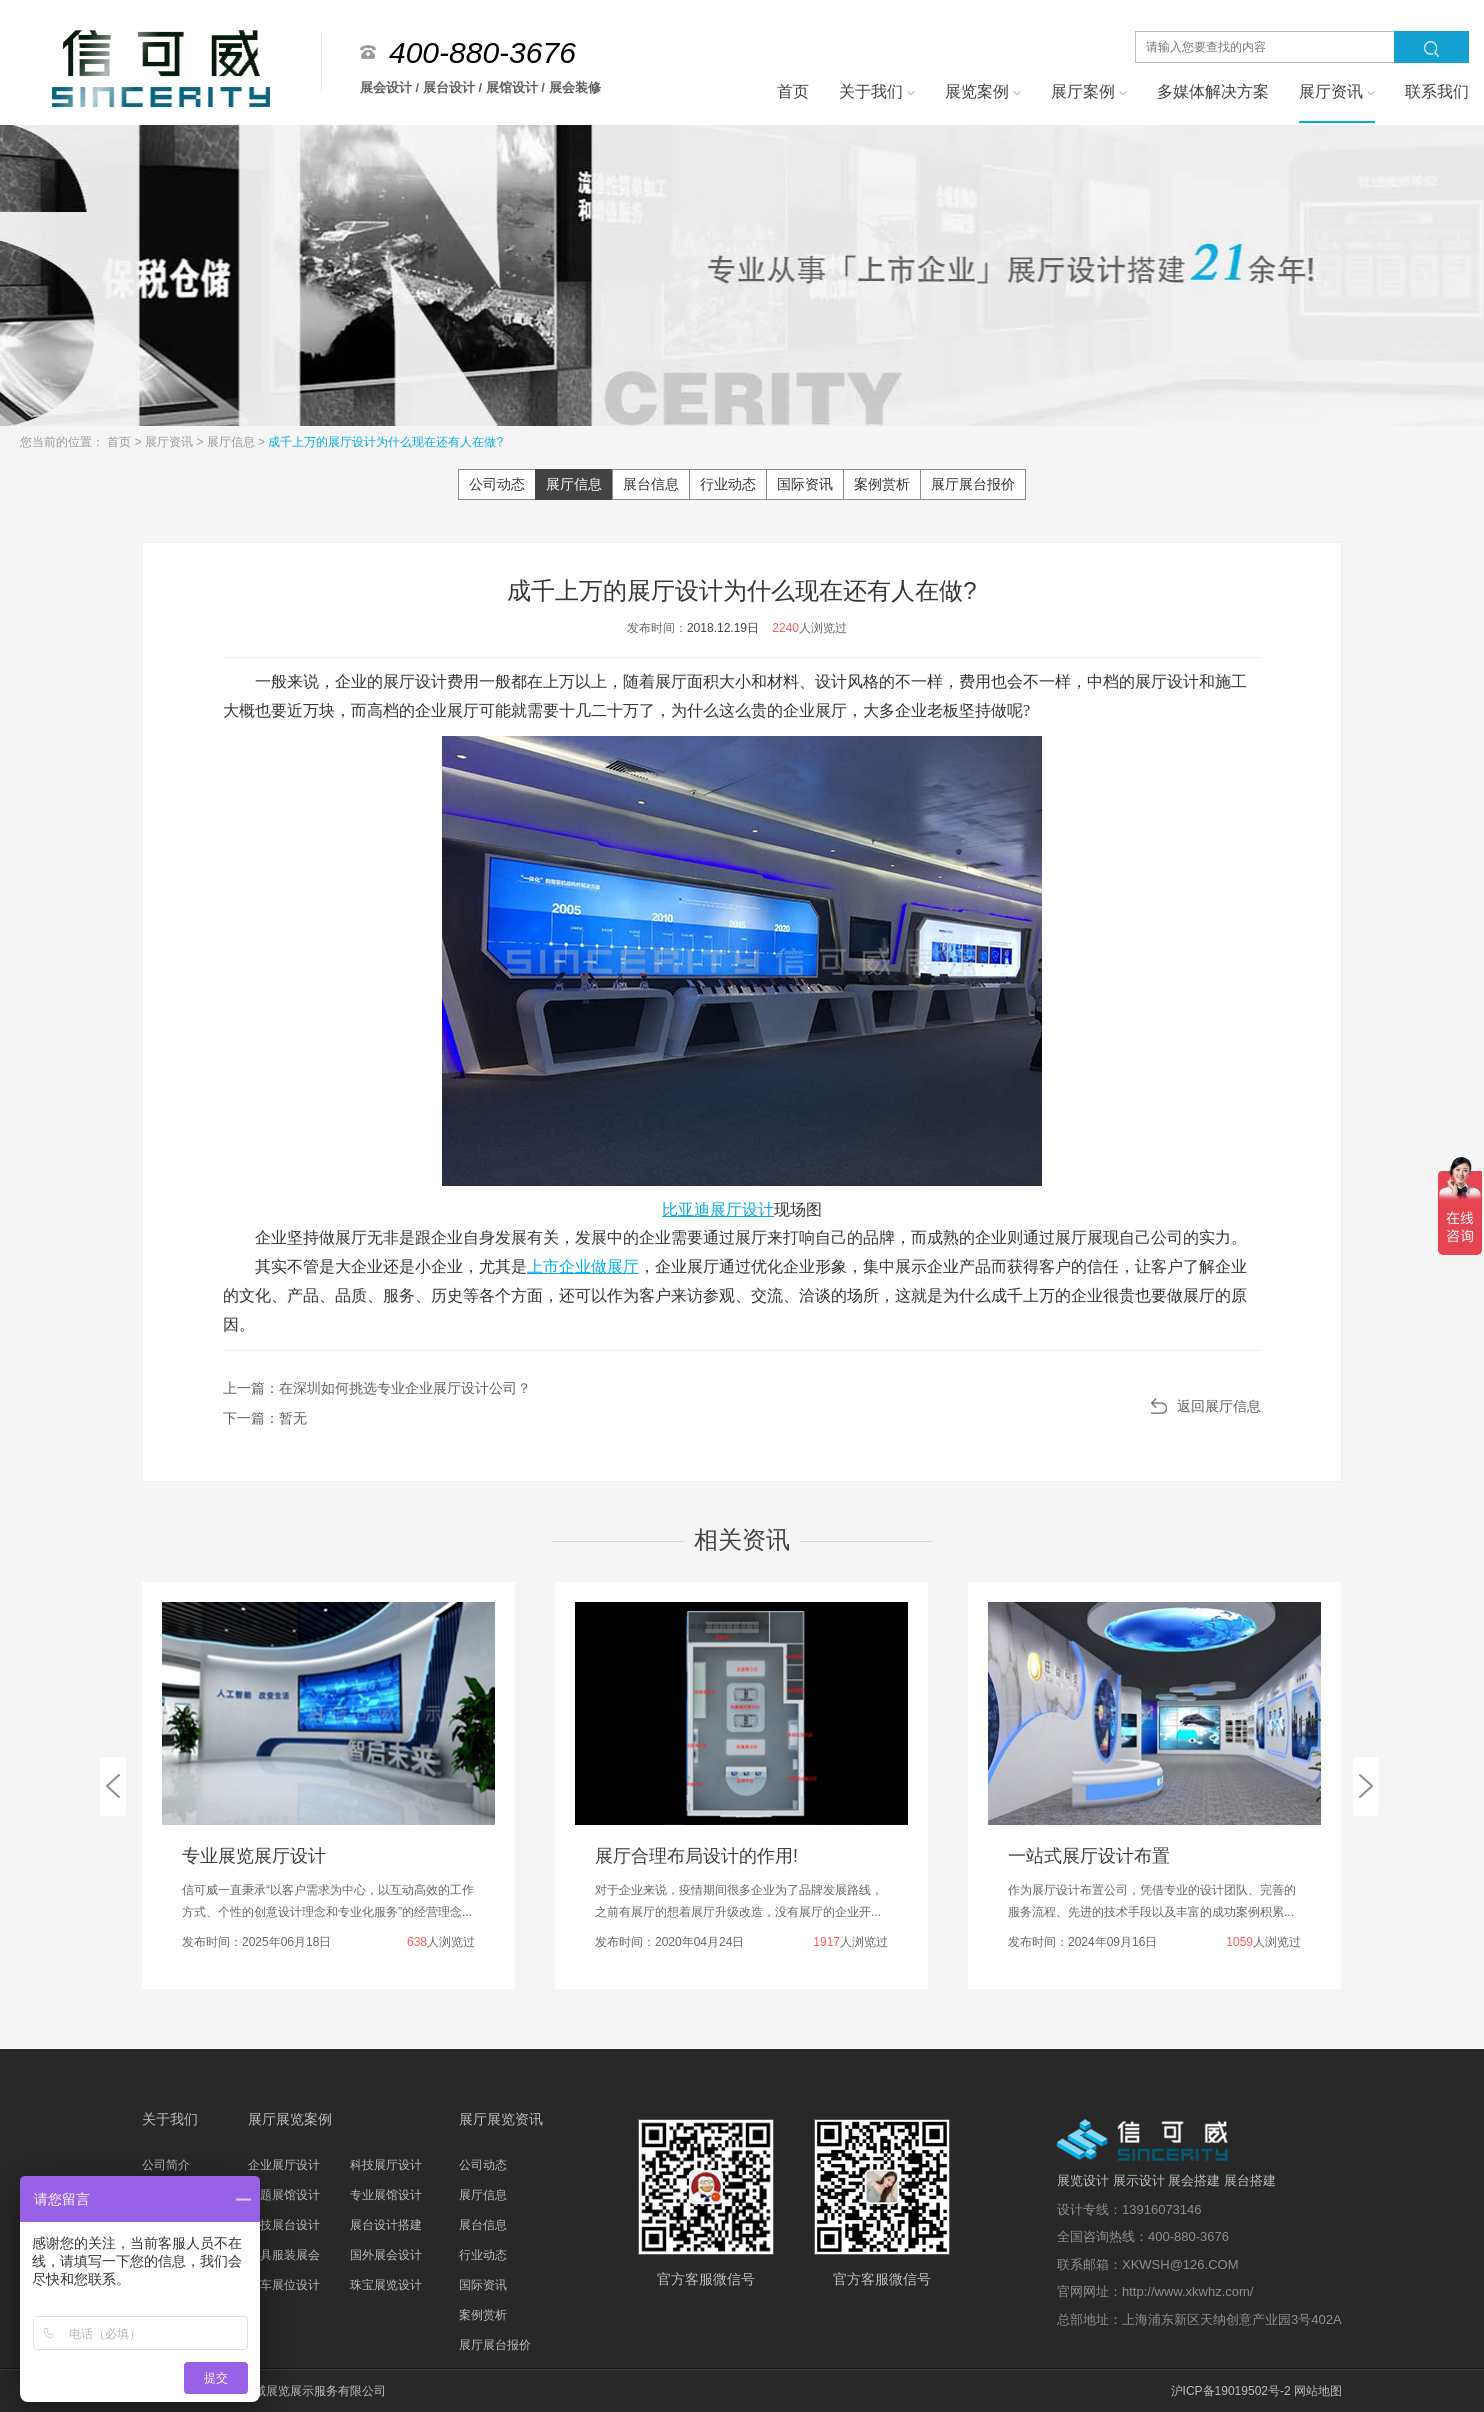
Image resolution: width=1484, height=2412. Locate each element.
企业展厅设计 (284, 2165)
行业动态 (728, 484)
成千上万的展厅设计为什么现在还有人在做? (385, 442)
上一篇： (377, 1388)
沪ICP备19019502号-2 (1231, 2391)
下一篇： (265, 1418)
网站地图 (1318, 2391)
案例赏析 (882, 484)
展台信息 (651, 484)
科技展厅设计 (386, 2165)
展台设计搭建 (386, 2225)
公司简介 (166, 2165)
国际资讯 (805, 484)
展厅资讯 (170, 442)
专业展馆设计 (386, 2195)
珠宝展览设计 (386, 2285)
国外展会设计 (386, 2255)
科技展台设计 (284, 2225)
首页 (120, 442)
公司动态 (497, 484)
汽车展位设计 (284, 2285)
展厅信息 (232, 442)
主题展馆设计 (284, 2195)
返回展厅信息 (1219, 1406)
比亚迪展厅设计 (718, 1209)
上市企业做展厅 (583, 1266)
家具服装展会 (284, 2255)
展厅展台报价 (973, 484)
